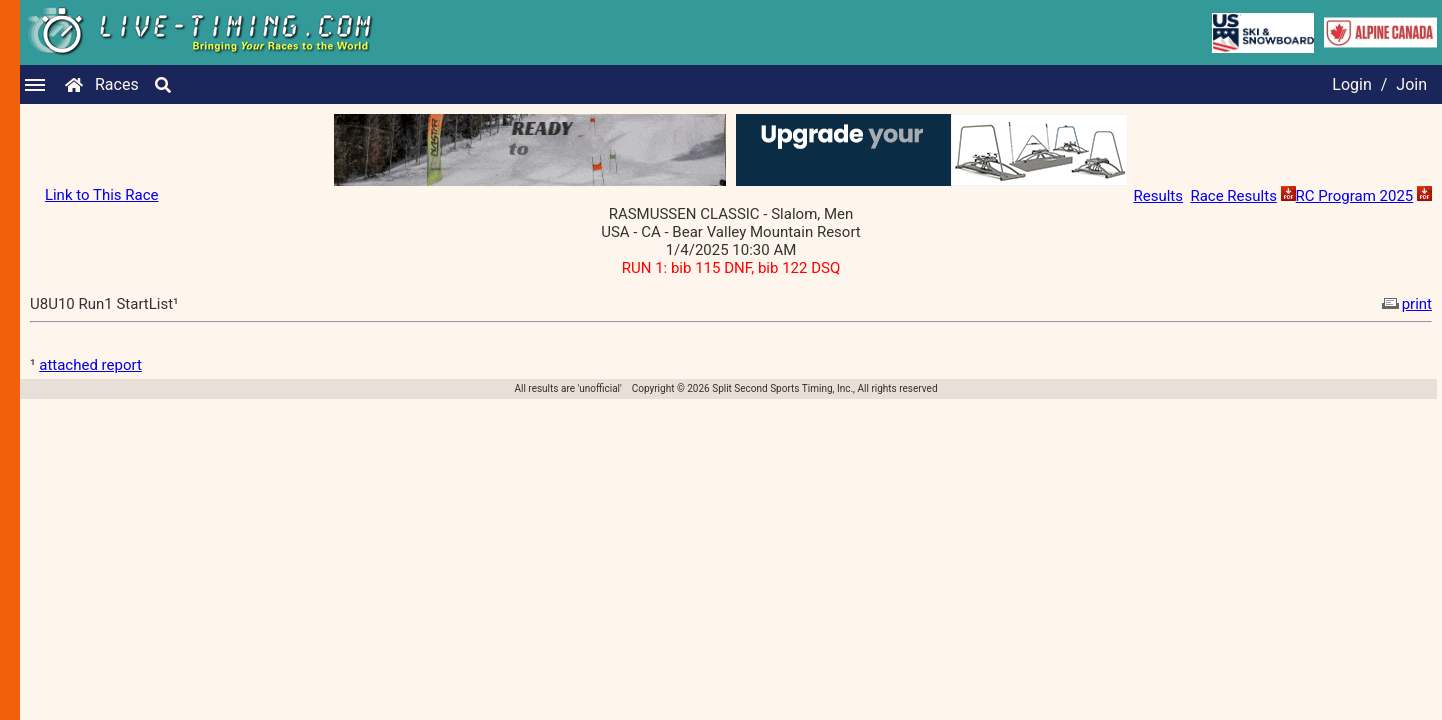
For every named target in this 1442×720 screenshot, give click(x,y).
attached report (90, 365)
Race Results (1233, 196)
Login (1351, 84)
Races (117, 84)
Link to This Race (102, 195)
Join (1411, 84)
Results (1158, 196)
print (1405, 304)
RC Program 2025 (1355, 196)
